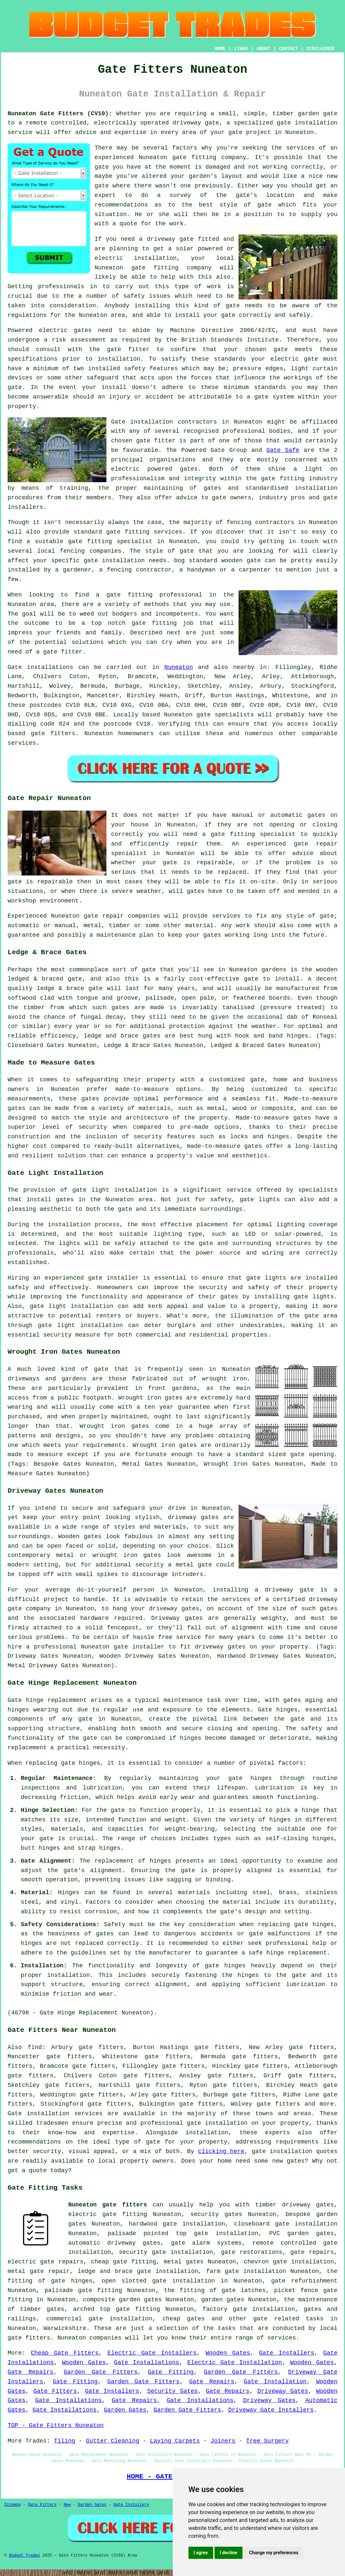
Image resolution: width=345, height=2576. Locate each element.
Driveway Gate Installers (271, 2410)
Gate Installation (275, 2381)
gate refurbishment (304, 2281)
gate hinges (80, 1763)
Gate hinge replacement (47, 1700)
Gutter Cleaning (112, 2441)
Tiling (64, 2441)
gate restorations (251, 2252)
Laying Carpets (175, 2441)
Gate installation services (55, 2113)
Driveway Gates (282, 2391)
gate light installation (114, 1190)
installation (155, 258)
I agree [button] (201, 2552)
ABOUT (264, 48)
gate (212, 123)
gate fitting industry (299, 478)
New (67, 2505)
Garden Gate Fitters (100, 2372)
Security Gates (172, 2391)
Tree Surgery (267, 2441)
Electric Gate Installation (234, 2362)
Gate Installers (286, 2353)
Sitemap (12, 2505)
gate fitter (128, 349)
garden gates (222, 2299)
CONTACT (288, 48)
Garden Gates (125, 2410)
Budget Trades (24, 2555)
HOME (220, 48)
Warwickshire (64, 2328)
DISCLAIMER (320, 48)
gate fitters (53, 733)
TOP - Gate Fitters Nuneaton (56, 2425)
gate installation (282, 2151)
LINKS (241, 48)
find (35, 2047)
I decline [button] (228, 2552)
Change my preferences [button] (273, 2552)
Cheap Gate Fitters (65, 2353)
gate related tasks (288, 2318)
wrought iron (224, 1378)
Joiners (223, 2441)
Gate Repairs (30, 2372)
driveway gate (289, 1590)
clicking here (221, 2151)
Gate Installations (146, 2362)
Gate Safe (283, 450)
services (22, 743)
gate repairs (312, 2252)
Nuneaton (178, 667)
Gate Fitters (55, 2391)
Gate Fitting (171, 2372)
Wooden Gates (228, 2353)
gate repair (315, 844)
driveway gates (193, 1517)
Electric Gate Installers (151, 2353)
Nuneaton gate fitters (107, 2205)
